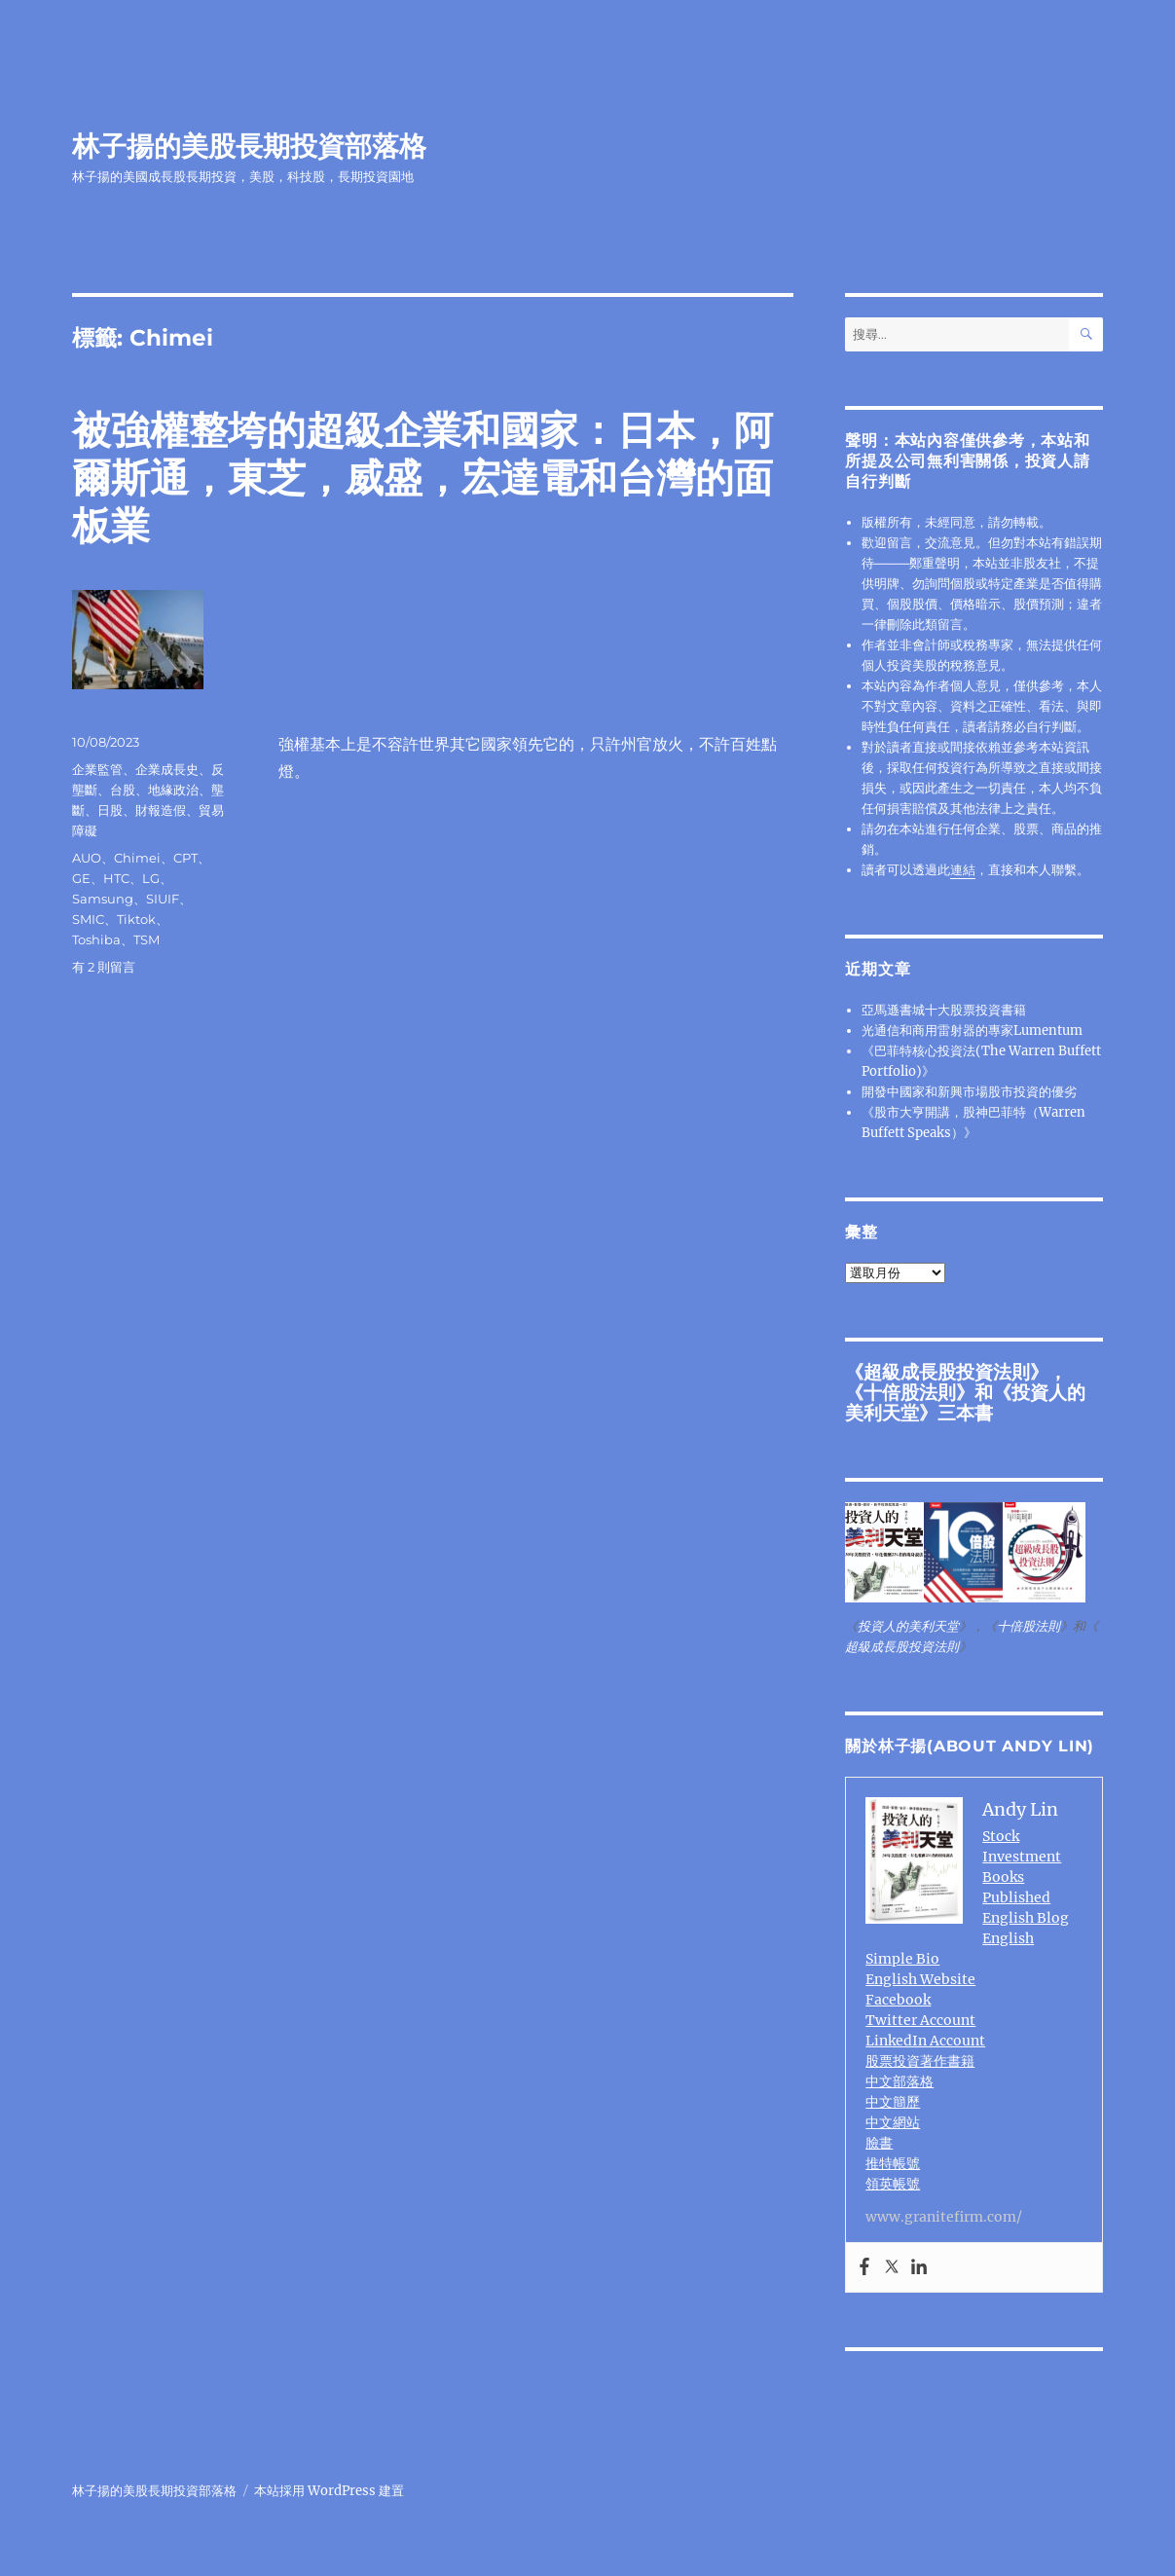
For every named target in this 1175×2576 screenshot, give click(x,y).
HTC (116, 878)
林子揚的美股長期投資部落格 (249, 146)
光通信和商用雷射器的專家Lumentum (972, 1030)
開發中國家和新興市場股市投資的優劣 (969, 1092)
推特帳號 (892, 2163)
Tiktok (136, 919)
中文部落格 (899, 2081)
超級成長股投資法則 (946, 1371)
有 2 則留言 (103, 967)
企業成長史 (167, 769)
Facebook (898, 1999)
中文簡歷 (892, 2102)
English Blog (1025, 1918)
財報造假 (160, 810)
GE (81, 878)
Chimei (137, 857)
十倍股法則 (909, 1392)
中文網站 (892, 2122)
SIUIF (162, 898)
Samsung (102, 898)
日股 (110, 810)
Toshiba (96, 939)
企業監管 (97, 769)
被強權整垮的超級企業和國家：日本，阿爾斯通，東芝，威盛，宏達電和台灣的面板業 (422, 477)
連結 (962, 870)
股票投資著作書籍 (919, 2061)
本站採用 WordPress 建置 (329, 2491)
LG (151, 878)
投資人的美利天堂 (908, 1626)
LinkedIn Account (925, 2040)
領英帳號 (892, 2183)
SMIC (88, 919)
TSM (146, 939)
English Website (920, 1979)
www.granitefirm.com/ (943, 2217)
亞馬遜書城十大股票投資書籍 (944, 1010)
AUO (86, 857)
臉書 (879, 2143)
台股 (122, 789)
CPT (185, 857)
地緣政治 (173, 789)
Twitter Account (920, 2020)
